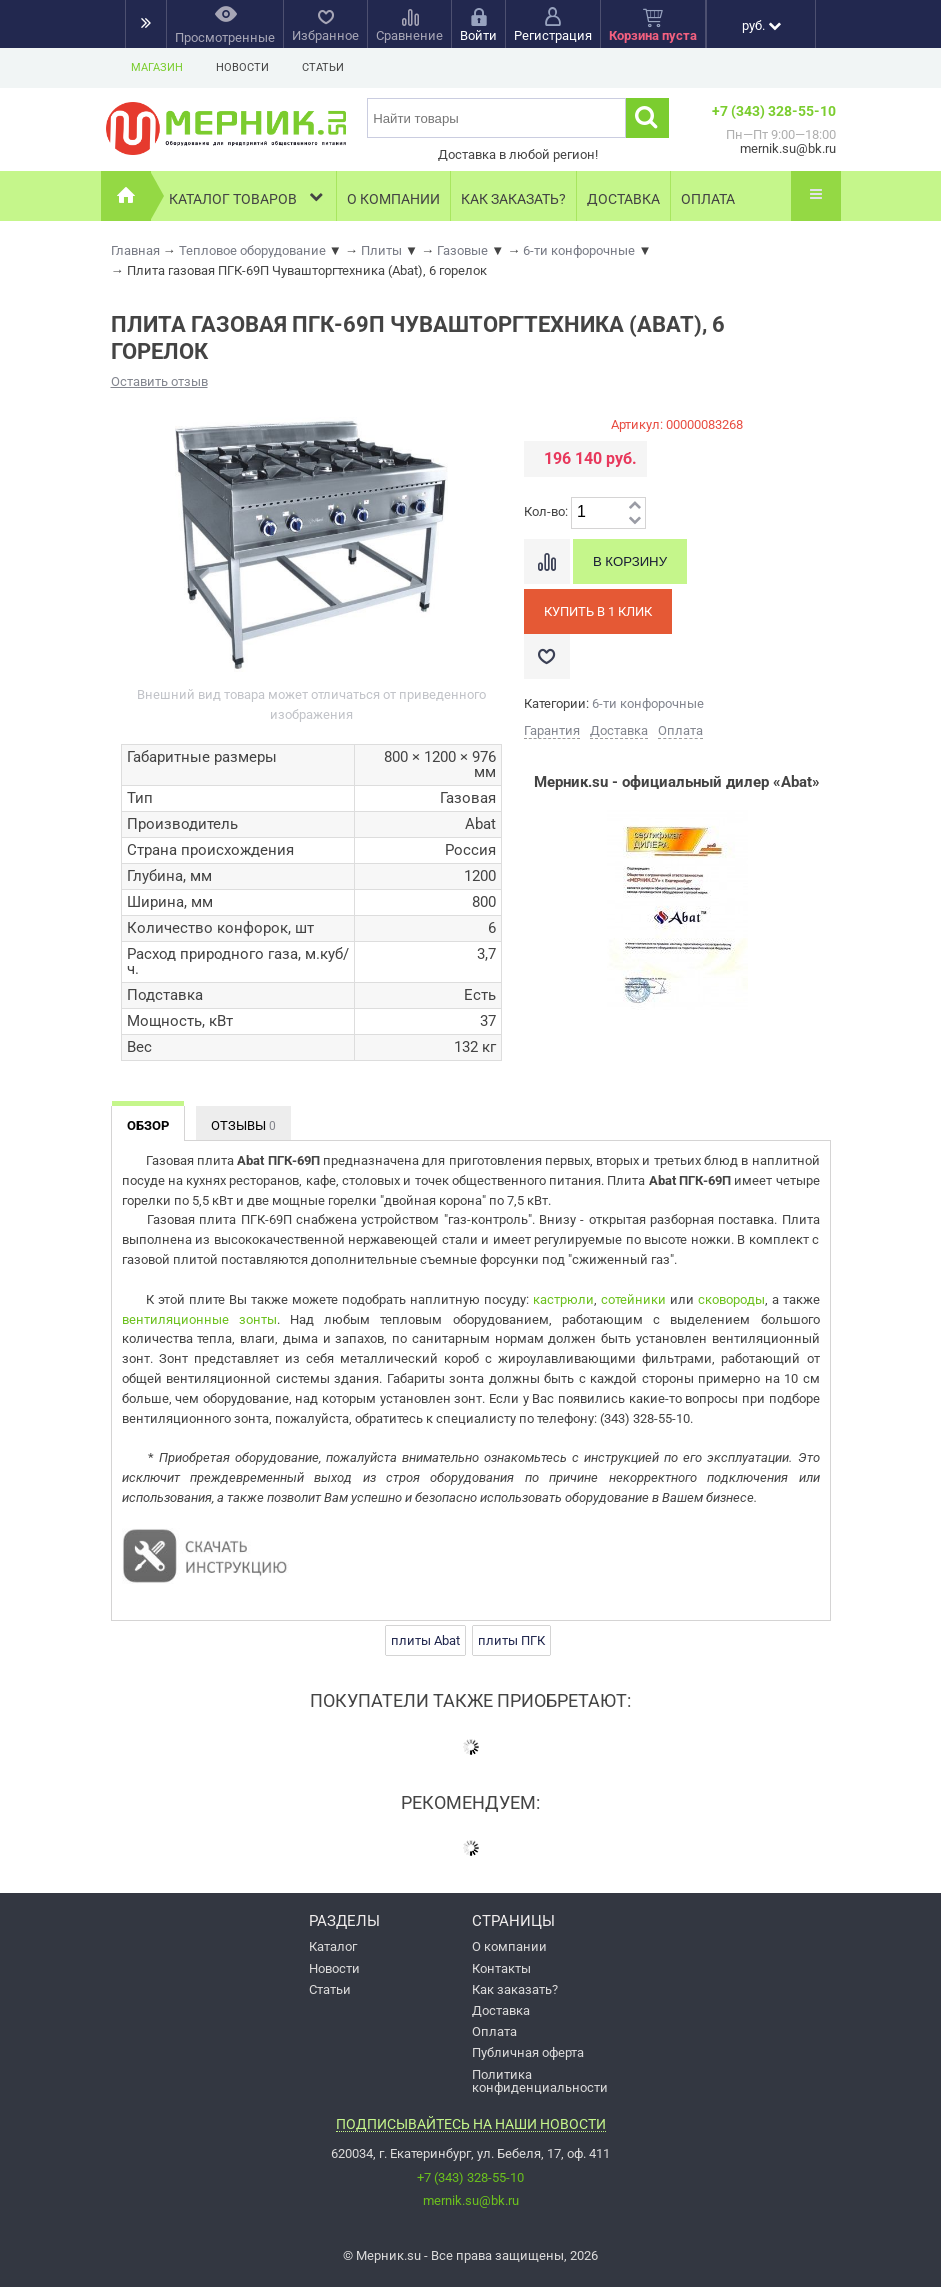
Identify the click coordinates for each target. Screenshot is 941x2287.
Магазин (157, 67)
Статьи (323, 67)
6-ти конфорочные (648, 703)
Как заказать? (513, 199)
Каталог (333, 1946)
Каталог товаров (247, 196)
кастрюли (563, 1299)
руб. (761, 25)
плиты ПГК (511, 1640)
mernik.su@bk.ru (471, 2200)
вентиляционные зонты (199, 1319)
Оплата (708, 199)
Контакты (501, 1968)
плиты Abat (425, 1640)
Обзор (148, 1125)
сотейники (633, 1299)
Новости (242, 67)
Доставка (623, 199)
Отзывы (243, 1125)
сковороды (731, 1299)
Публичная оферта (528, 2052)
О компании (393, 199)
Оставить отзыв (159, 381)
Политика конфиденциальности (540, 2081)
